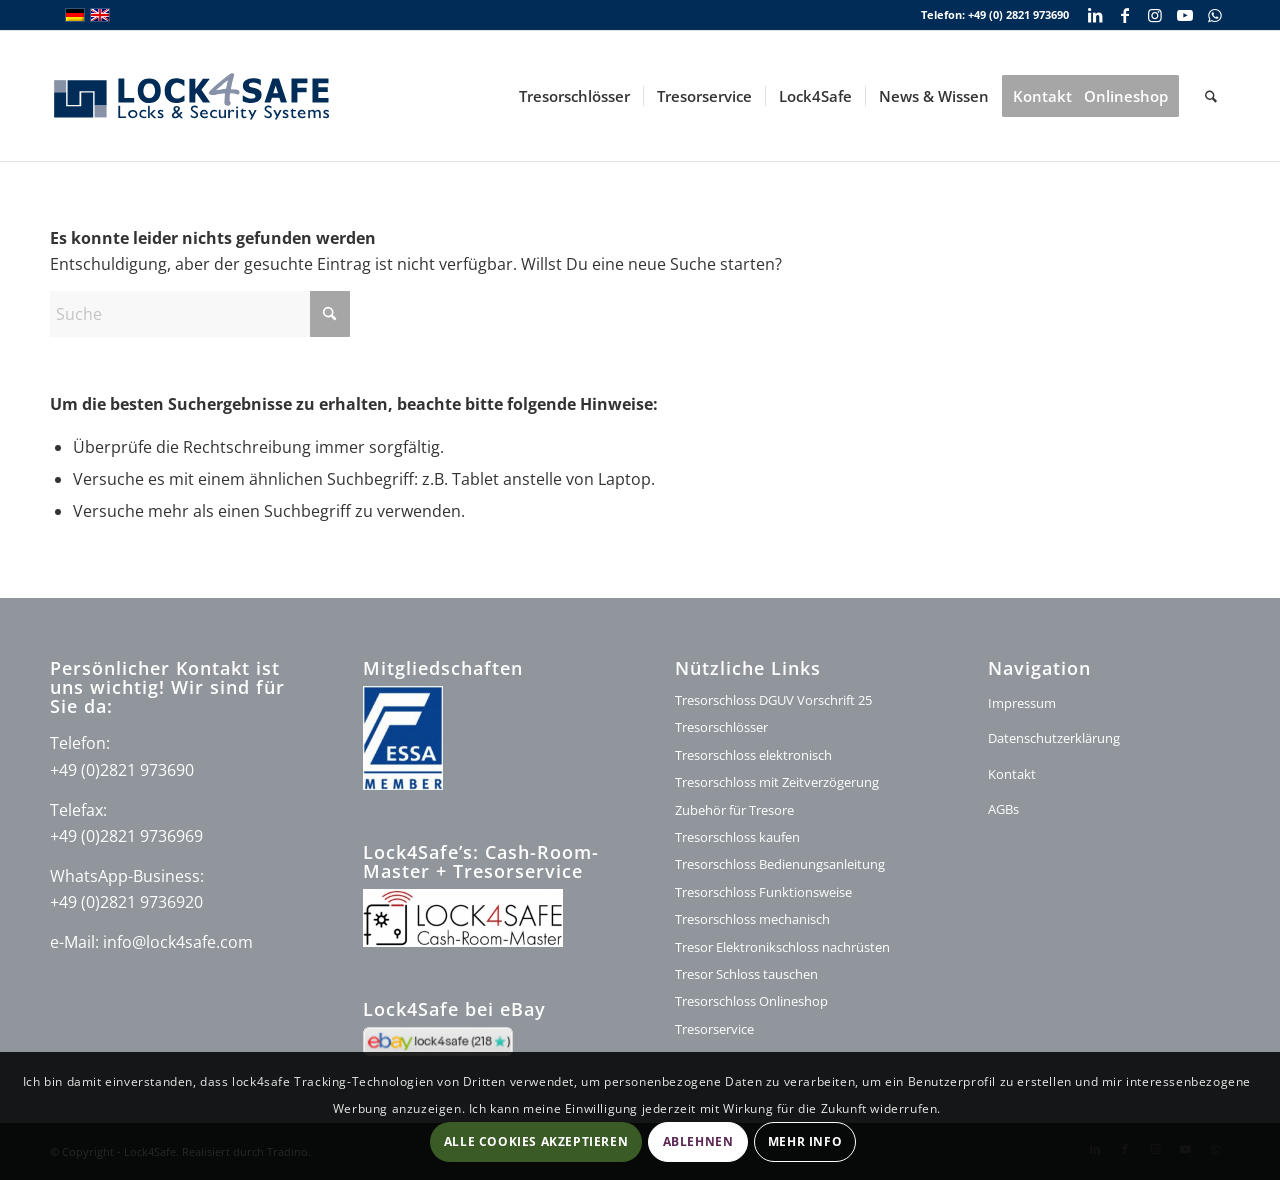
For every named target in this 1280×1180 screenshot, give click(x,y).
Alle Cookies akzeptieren (536, 1141)
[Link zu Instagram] (1154, 15)
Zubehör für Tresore (734, 810)
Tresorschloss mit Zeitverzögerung (777, 782)
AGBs (1003, 809)
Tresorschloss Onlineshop (751, 1001)
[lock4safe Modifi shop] (191, 96)
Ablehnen (698, 1141)
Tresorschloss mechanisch (752, 919)
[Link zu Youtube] (1184, 15)
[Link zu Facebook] (1124, 15)
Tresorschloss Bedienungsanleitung (780, 864)
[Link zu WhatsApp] (1215, 15)
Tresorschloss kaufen (737, 837)
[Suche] (1211, 96)
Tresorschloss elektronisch (753, 755)
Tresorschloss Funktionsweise (763, 892)
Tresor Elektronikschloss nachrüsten (782, 947)
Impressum (1022, 703)
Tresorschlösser (721, 727)
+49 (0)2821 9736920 (126, 902)
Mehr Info (805, 1141)
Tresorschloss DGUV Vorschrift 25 (773, 700)
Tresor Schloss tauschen (746, 974)
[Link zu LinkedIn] (1094, 15)
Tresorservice (714, 1029)
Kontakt (1012, 774)
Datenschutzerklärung (1054, 738)
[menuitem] (574, 96)
